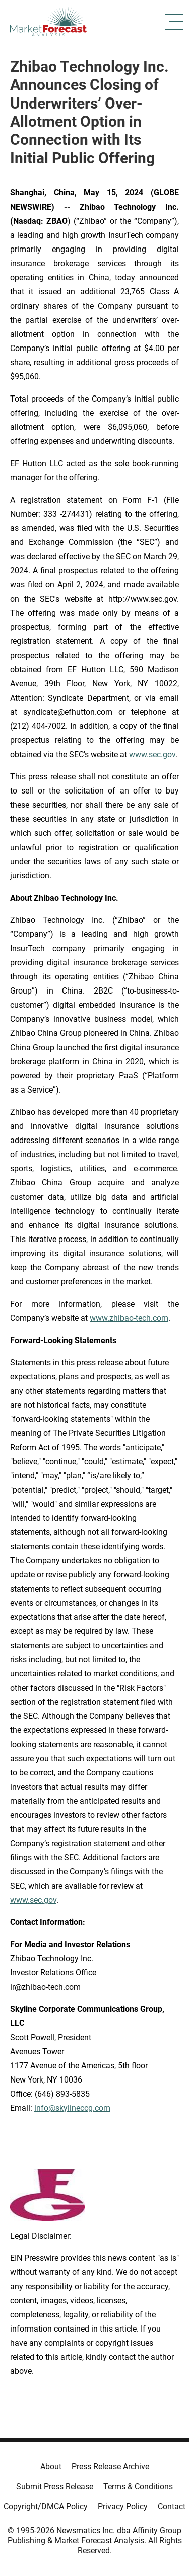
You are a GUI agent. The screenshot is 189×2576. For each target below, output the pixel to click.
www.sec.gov (33, 1900)
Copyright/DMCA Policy (46, 2506)
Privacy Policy (123, 2506)
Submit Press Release (54, 2486)
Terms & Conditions (138, 2486)
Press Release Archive (110, 2466)
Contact (171, 2506)
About (50, 2466)
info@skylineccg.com (72, 2108)
